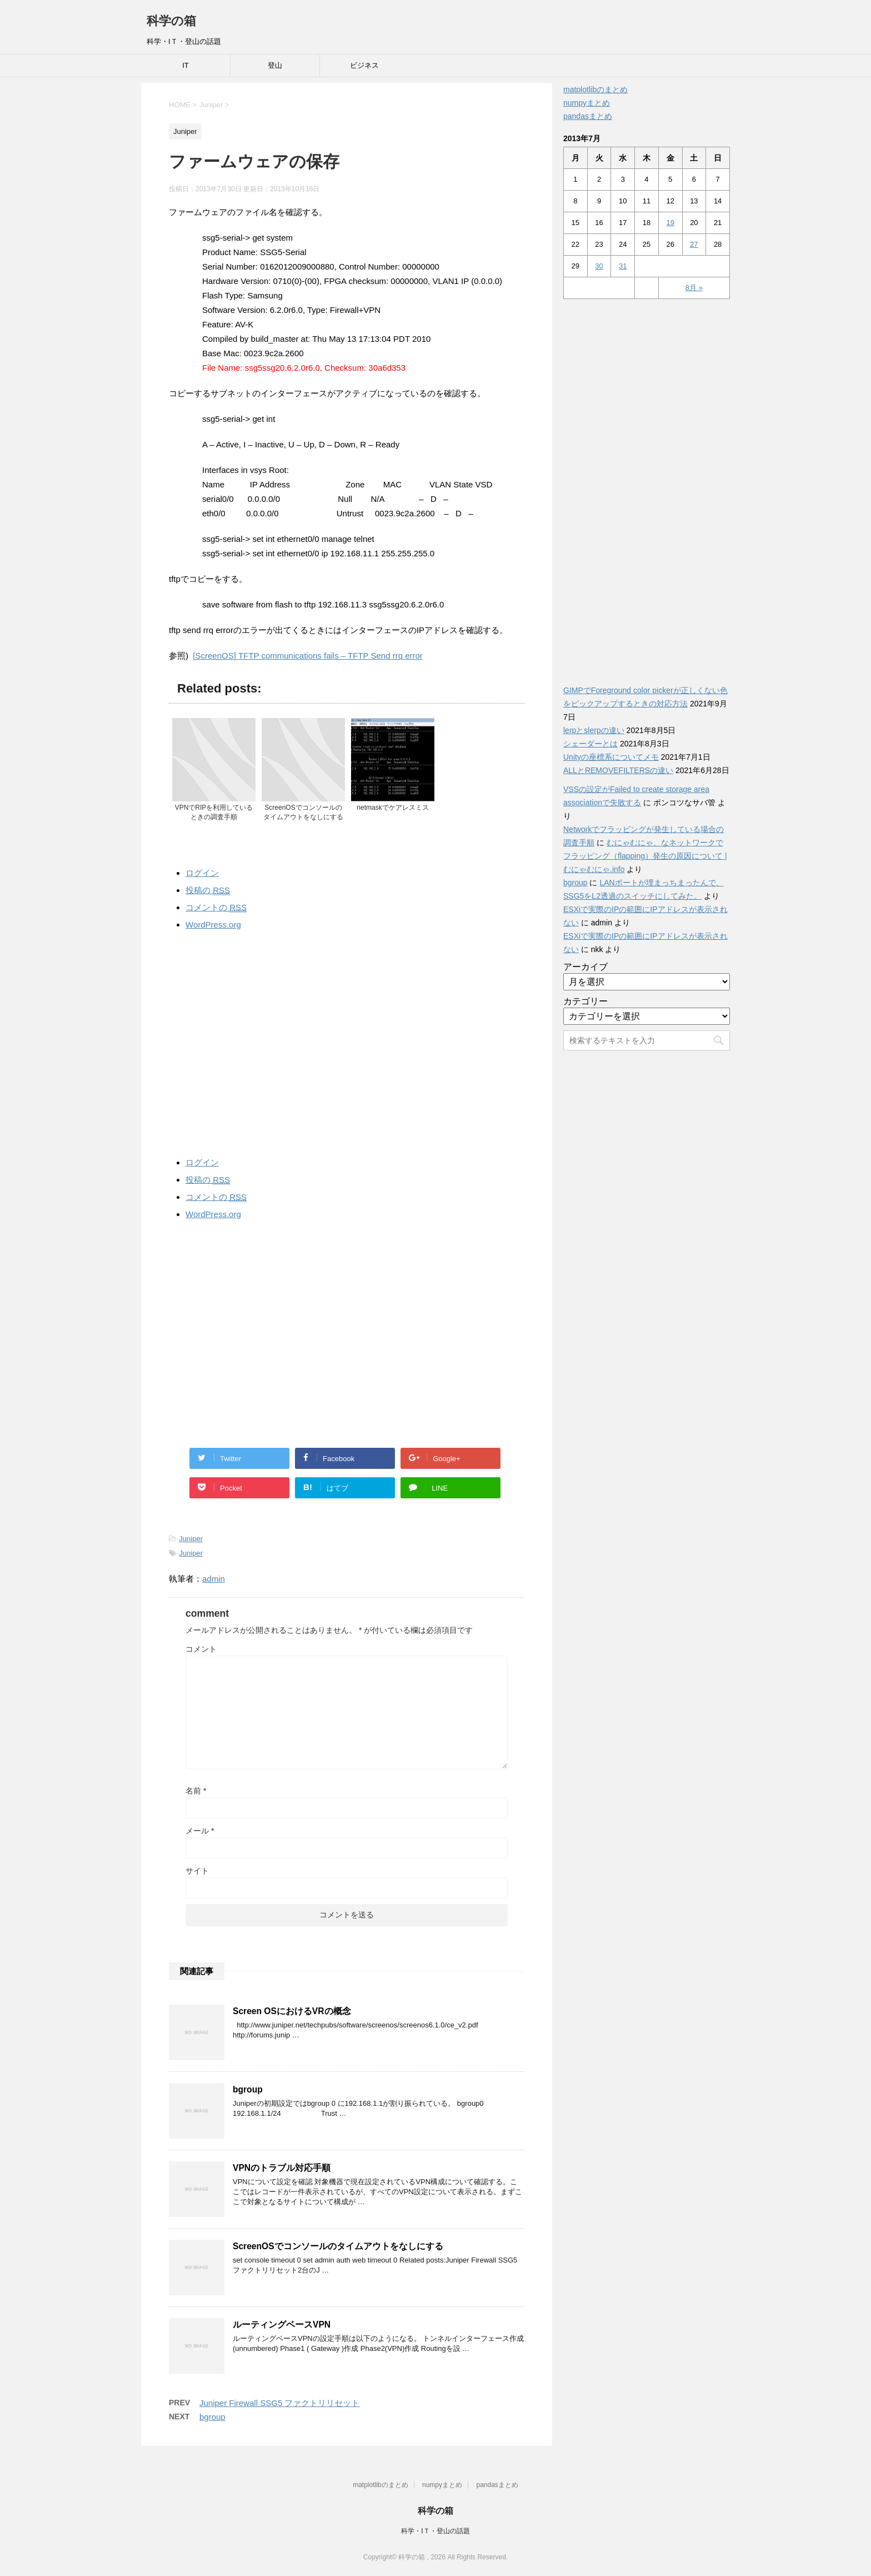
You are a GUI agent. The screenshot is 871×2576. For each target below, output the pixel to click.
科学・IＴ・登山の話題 (435, 2531)
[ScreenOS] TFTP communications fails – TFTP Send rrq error (307, 655)
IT (185, 65)
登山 (275, 65)
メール (200, 1830)
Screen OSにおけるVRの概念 (292, 2011)
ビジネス (364, 65)
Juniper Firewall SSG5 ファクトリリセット (279, 2403)
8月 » (694, 287)
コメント (201, 1649)
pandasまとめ (587, 116)
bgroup (248, 2089)
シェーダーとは (590, 743)
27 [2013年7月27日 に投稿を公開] (694, 244)
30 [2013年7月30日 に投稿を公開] (599, 266)
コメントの (216, 908)
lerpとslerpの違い (593, 730)
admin (213, 1578)
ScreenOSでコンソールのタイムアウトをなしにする (338, 2246)
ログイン (202, 873)
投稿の (208, 890)
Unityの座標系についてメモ (611, 757)
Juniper (191, 1538)
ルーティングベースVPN (282, 2324)
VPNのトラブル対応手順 (282, 2168)
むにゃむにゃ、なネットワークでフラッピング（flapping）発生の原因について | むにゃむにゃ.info (645, 856)
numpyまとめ (586, 102)
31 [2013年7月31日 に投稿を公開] (623, 266)
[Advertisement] (346, 1041)
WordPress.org (213, 924)
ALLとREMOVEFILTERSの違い (618, 770)
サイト (197, 1870)
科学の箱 (171, 21)
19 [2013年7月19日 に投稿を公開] (670, 222)
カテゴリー (585, 1001)
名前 (196, 1790)
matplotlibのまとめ (595, 89)
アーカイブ (585, 966)
